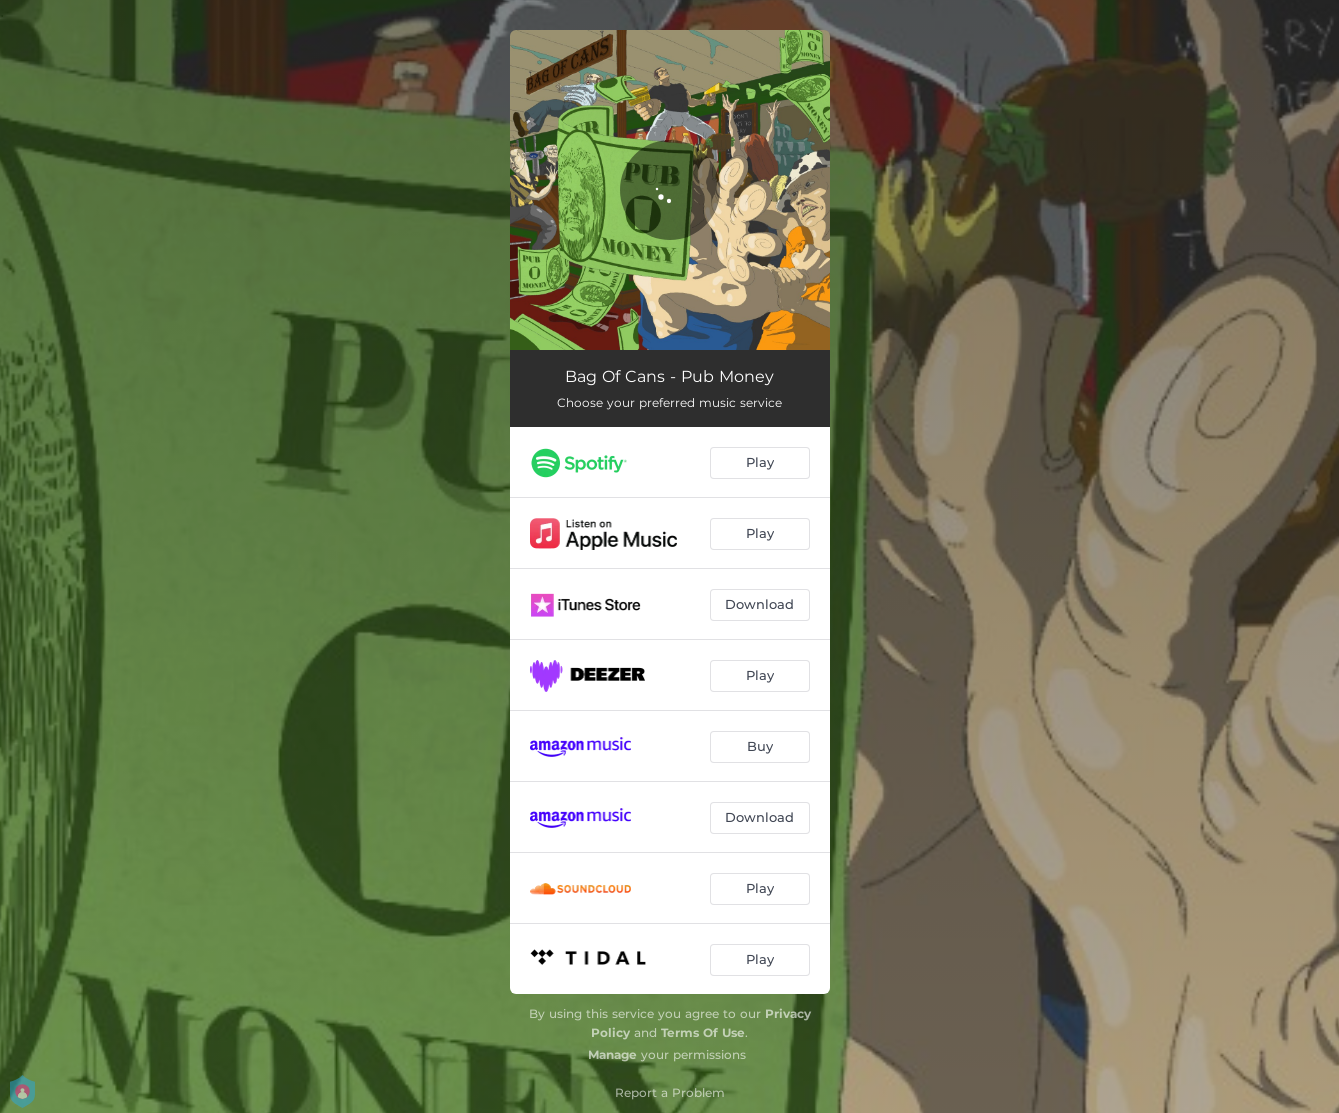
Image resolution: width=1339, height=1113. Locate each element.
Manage (612, 1054)
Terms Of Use (703, 1032)
